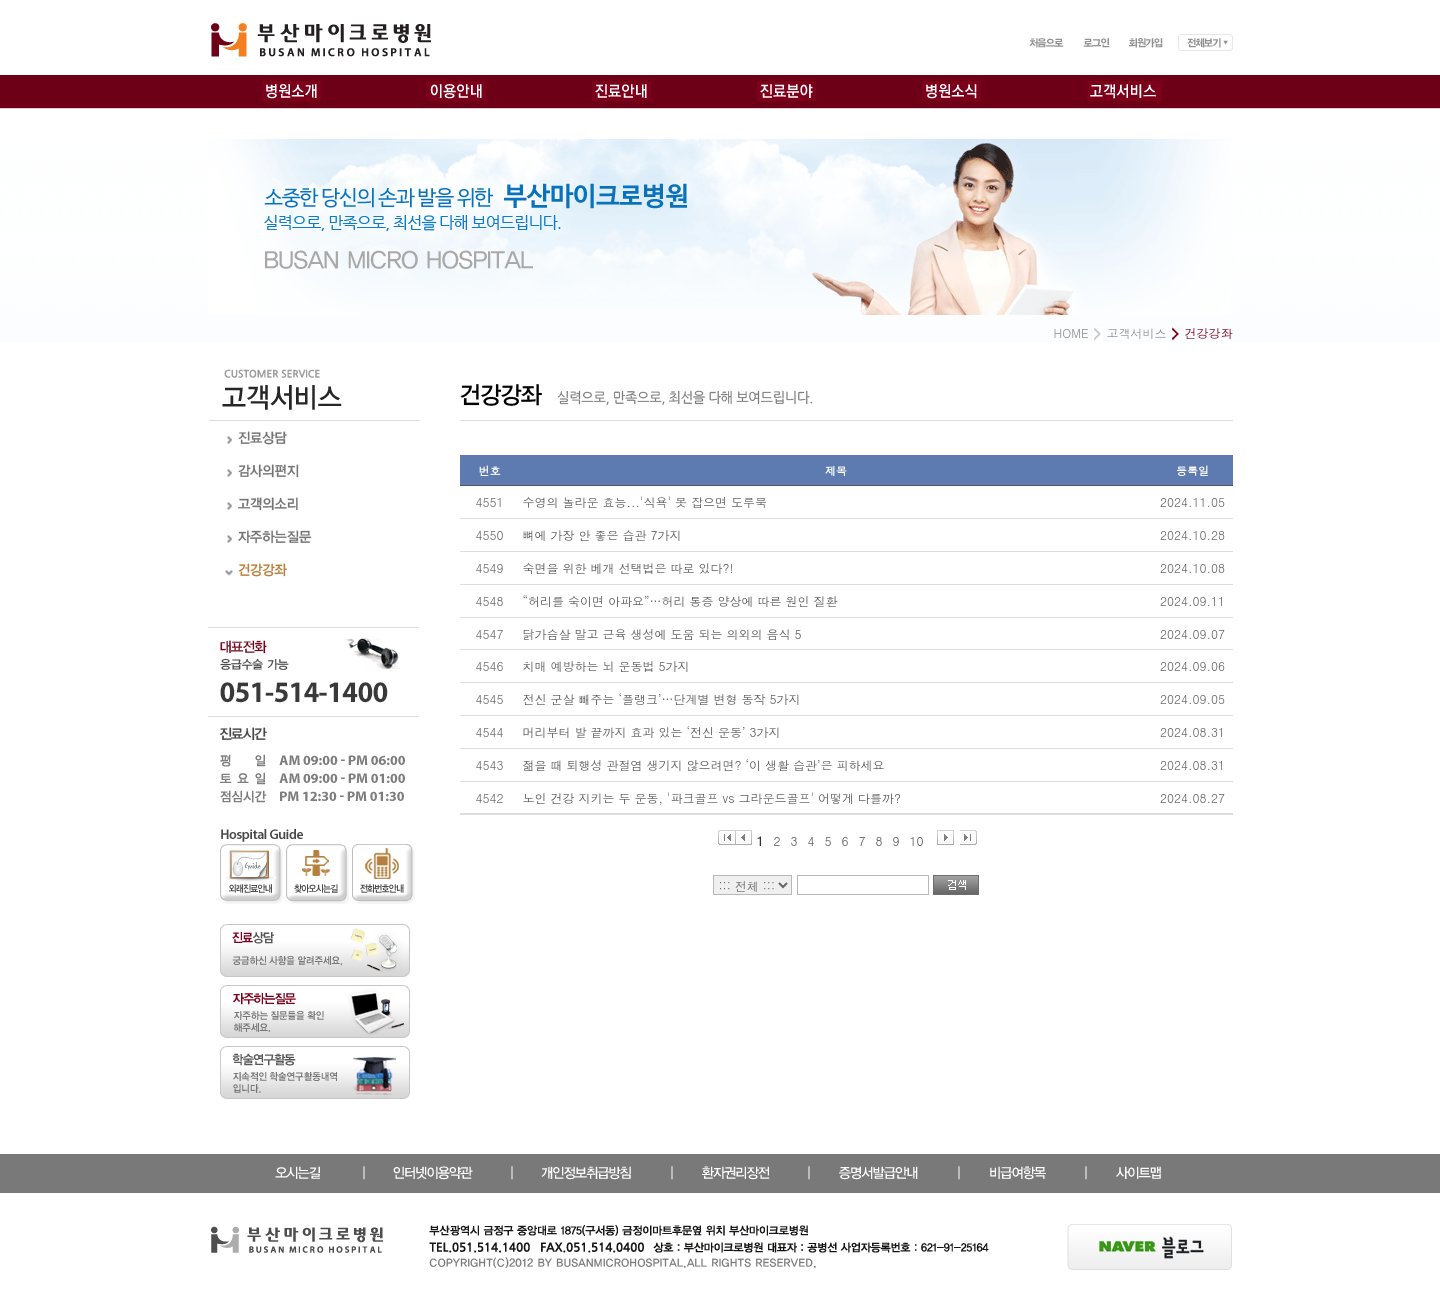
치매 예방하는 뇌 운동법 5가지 (606, 665)
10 (917, 838)
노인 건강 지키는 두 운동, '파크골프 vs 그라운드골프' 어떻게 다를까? (712, 797)
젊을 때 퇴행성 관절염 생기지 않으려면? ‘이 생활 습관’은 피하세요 (704, 764)
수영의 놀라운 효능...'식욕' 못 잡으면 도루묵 (645, 501)
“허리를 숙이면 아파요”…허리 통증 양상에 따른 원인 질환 (680, 600)
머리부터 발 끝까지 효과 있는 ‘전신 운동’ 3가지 (652, 731)
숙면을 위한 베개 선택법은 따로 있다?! (628, 567)
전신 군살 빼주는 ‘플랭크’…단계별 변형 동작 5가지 (662, 698)
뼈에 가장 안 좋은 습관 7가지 (602, 534)
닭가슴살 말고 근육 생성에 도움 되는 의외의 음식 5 (662, 633)
